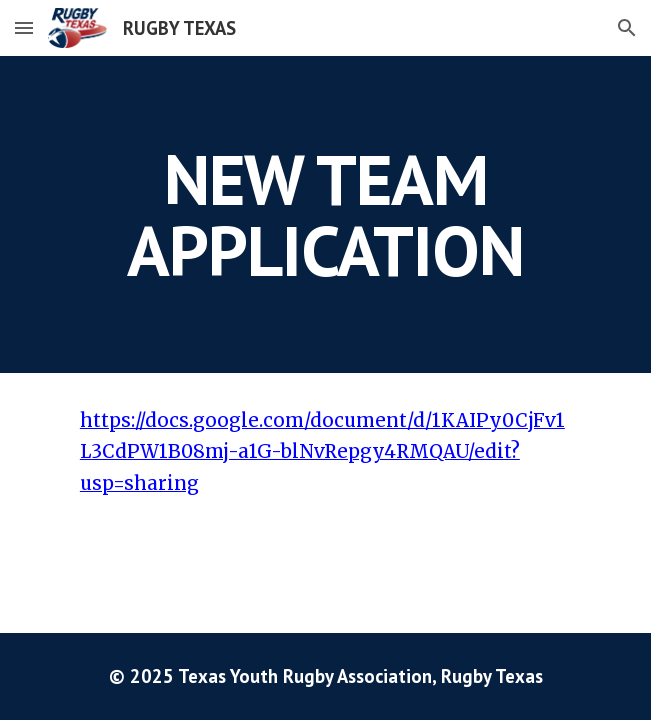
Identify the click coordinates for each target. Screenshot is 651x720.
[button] (24, 27)
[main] (325, 214)
